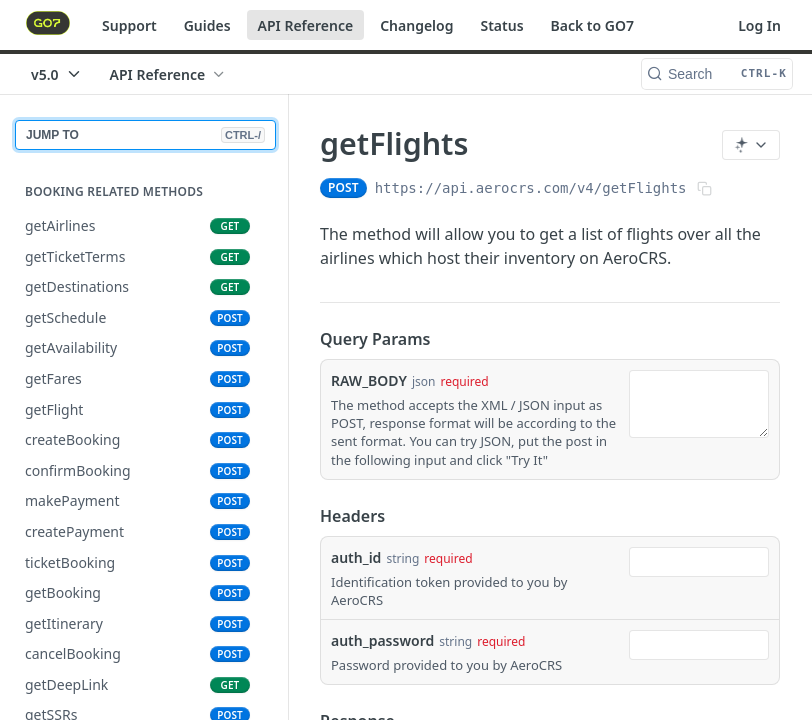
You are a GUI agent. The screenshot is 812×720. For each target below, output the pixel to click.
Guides (207, 25)
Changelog (416, 25)
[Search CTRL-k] (717, 74)
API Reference (306, 25)
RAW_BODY (369, 380)
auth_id (356, 557)
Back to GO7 (592, 25)
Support (129, 25)
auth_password (382, 640)
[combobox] (699, 562)
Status (501, 25)
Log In (759, 25)
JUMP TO (145, 135)
